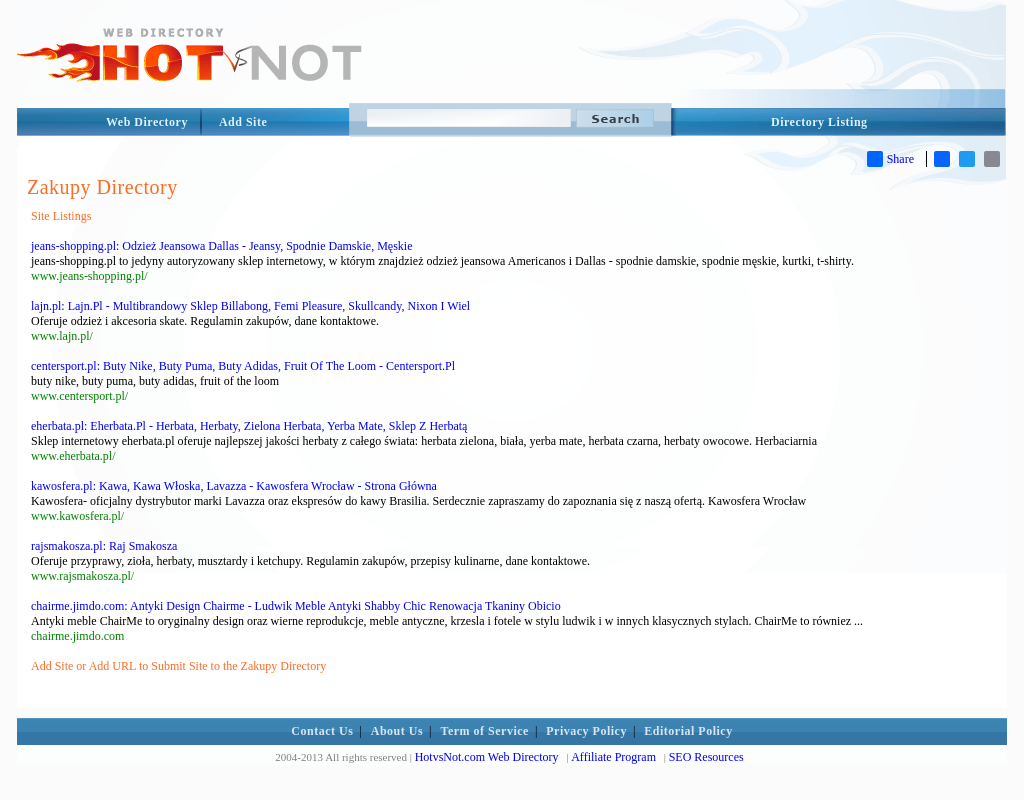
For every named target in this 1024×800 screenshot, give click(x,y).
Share (890, 159)
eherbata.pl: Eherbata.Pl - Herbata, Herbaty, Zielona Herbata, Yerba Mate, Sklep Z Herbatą (249, 426)
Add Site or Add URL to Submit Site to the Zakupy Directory (178, 666)
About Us (397, 731)
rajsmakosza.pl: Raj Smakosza (104, 546)
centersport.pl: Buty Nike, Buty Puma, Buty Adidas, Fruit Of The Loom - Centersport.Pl (243, 366)
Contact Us (322, 731)
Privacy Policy (586, 731)
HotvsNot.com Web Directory (487, 757)
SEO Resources (706, 757)
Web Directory (147, 122)
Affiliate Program (613, 757)
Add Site (243, 122)
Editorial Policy (688, 731)
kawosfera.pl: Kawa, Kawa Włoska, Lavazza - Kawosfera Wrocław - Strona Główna (234, 486)
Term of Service (485, 731)
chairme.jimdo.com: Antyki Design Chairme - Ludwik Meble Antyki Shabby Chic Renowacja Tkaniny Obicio (296, 606)
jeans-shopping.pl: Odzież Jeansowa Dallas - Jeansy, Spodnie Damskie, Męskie (221, 246)
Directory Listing (819, 122)
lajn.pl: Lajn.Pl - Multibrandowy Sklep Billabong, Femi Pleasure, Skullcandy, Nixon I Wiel (250, 306)
